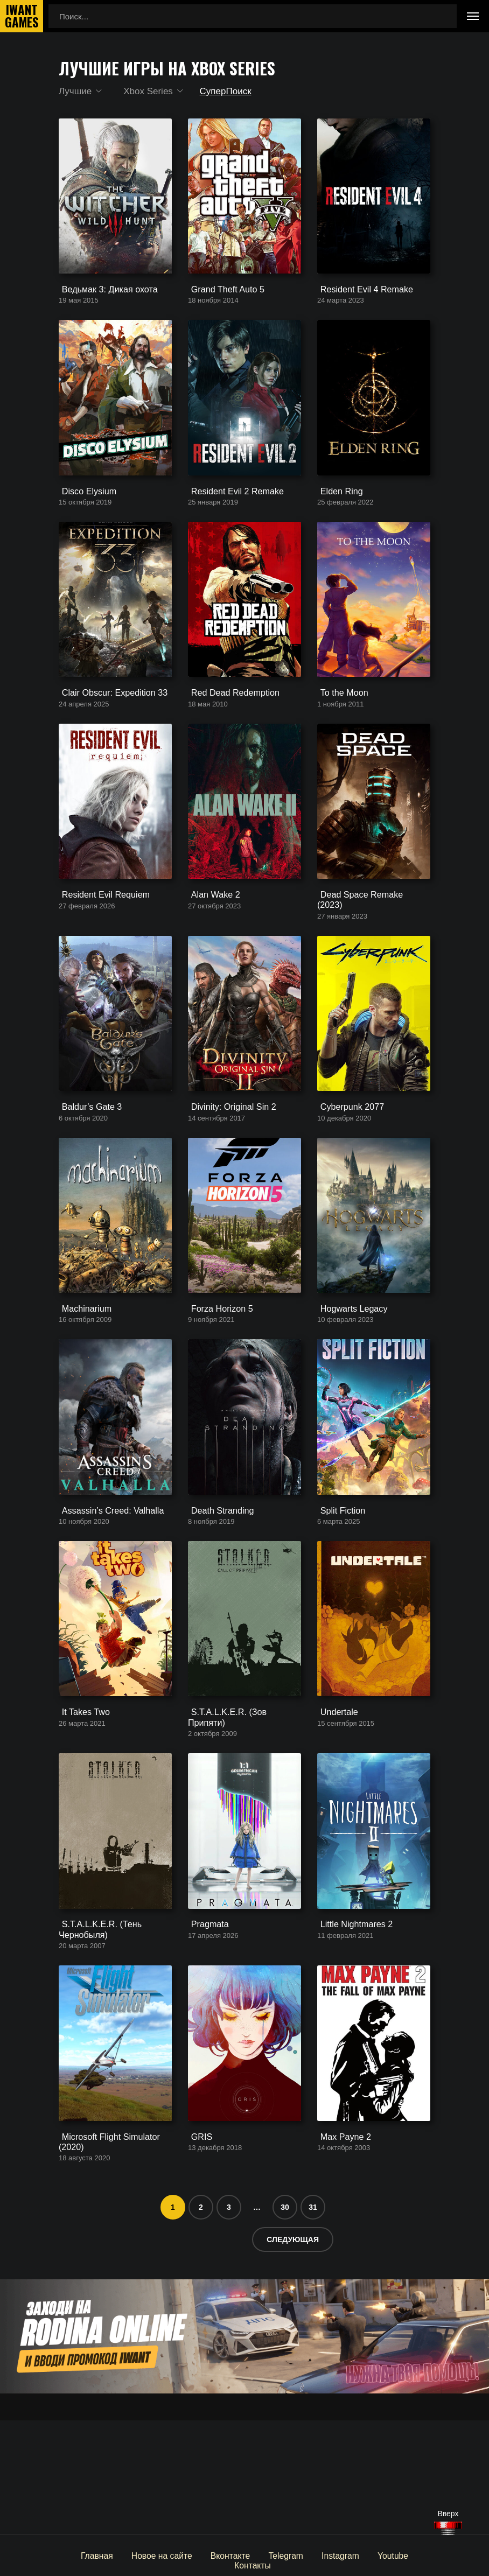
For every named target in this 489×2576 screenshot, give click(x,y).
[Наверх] (448, 2528)
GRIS (198, 2251)
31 (313, 2321)
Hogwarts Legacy (348, 1380)
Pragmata (205, 2026)
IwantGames (21, 16)
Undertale (334, 1811)
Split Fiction (338, 1595)
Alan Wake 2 (211, 949)
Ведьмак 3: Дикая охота (103, 303)
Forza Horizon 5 (217, 1380)
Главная (74, 2555)
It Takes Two (81, 1811)
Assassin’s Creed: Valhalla (106, 1595)
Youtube (361, 2555)
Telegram (258, 2555)
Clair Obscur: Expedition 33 (108, 734)
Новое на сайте (137, 2555)
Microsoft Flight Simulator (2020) (104, 2256)
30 (285, 2321)
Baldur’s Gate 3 (87, 1165)
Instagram (311, 2555)
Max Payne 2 (341, 2251)
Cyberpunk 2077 (346, 1165)
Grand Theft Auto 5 (222, 303)
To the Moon (339, 734)
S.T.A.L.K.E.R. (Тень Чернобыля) (96, 2031)
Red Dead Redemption (229, 734)
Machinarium (82, 1380)
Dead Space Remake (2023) (368, 949)
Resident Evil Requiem (100, 949)
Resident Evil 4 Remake (360, 303)
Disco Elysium (84, 518)
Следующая (293, 2353)
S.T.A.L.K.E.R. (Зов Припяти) (241, 1811)
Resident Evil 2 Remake (231, 518)
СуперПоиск (228, 91)
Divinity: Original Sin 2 (227, 1165)
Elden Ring (337, 518)
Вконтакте (203, 2555)
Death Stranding (217, 1595)
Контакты (412, 2555)
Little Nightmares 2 (351, 2026)
